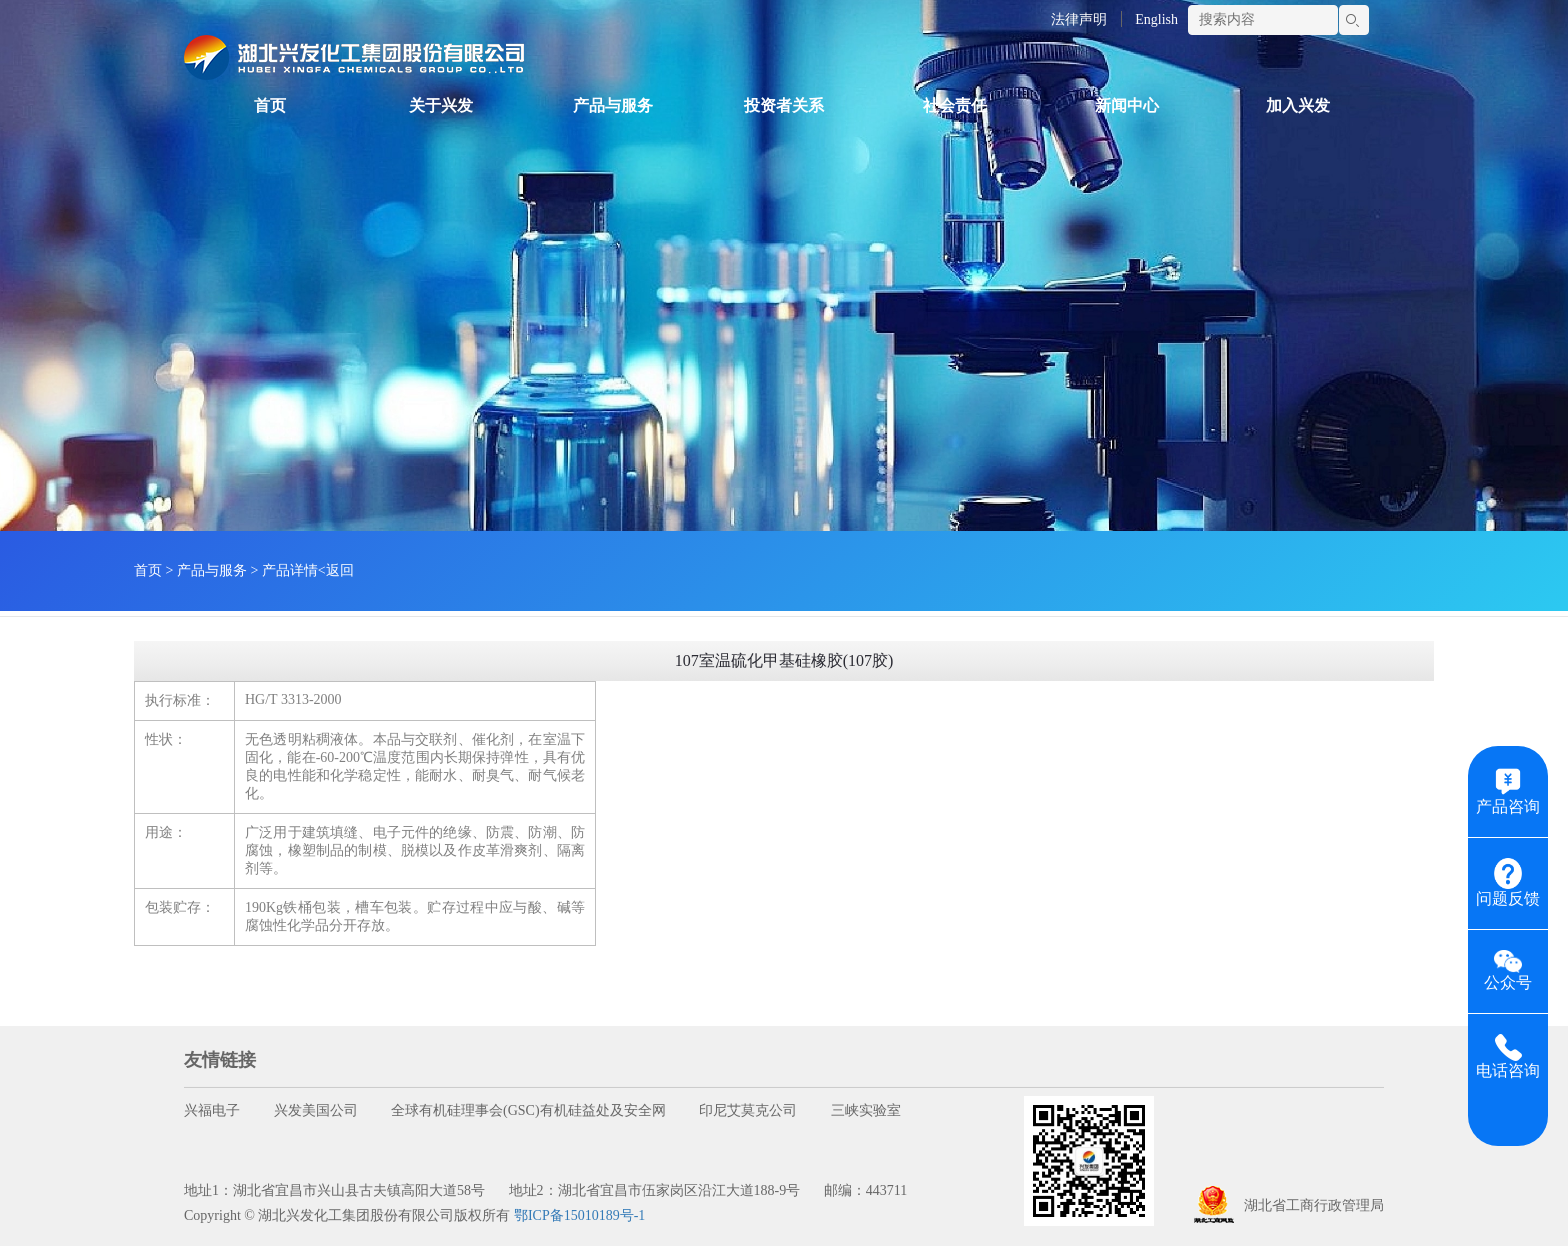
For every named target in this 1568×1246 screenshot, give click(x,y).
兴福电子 (212, 1110)
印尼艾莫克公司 (748, 1110)
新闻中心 (1127, 105)
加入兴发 (1298, 105)
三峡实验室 (866, 1110)
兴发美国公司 (316, 1110)
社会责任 (955, 105)
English (1156, 19)
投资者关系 (784, 105)
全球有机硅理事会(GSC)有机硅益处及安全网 (528, 1110)
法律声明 (1079, 19)
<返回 (336, 570)
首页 (270, 105)
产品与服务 (613, 105)
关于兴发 (441, 105)
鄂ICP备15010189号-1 (579, 1215)
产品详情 (290, 570)
